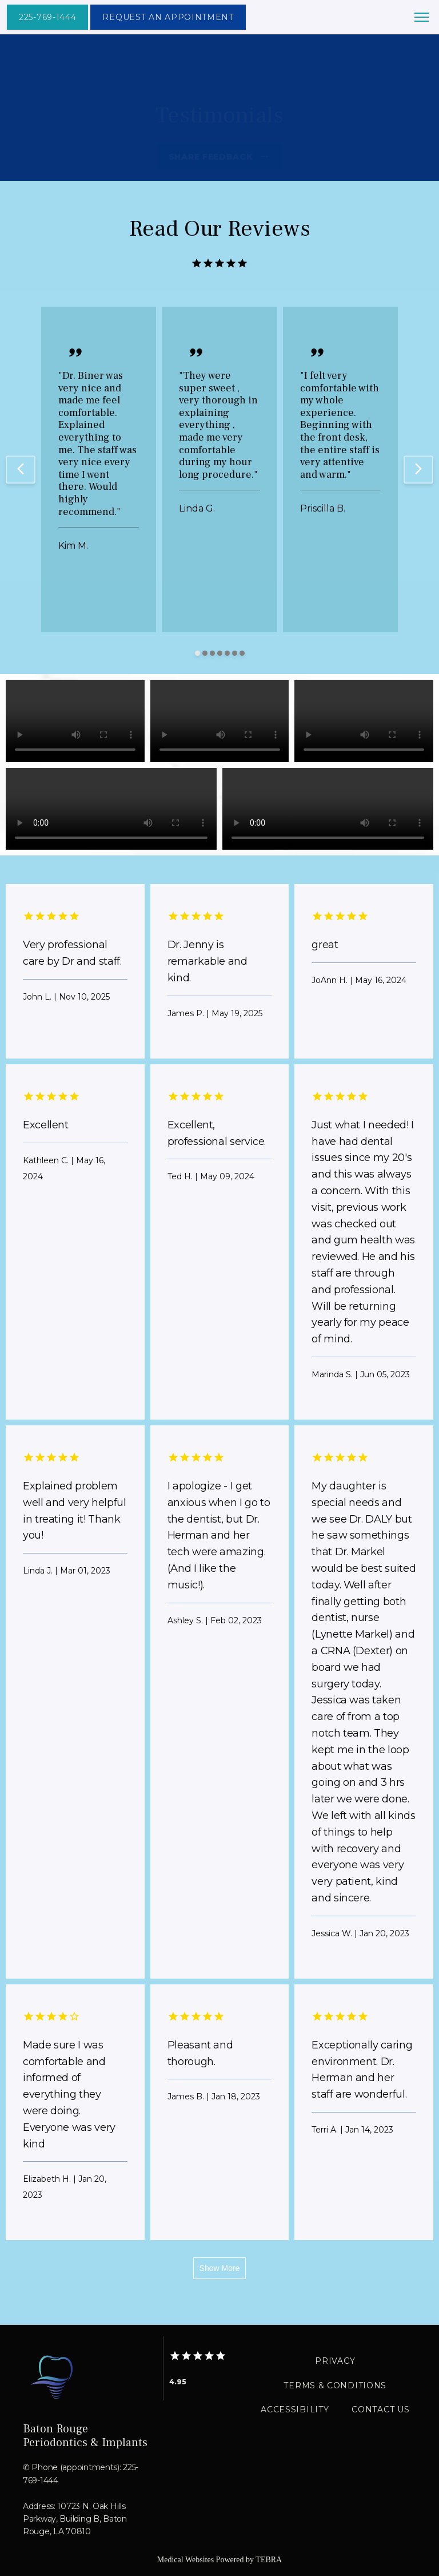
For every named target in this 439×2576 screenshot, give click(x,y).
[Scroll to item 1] (197, 653)
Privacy (335, 2361)
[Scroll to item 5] (227, 653)
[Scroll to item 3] (212, 653)
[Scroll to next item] (418, 470)
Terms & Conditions (335, 2385)
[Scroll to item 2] (204, 653)
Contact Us (380, 2409)
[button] (421, 18)
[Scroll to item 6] (234, 653)
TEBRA (269, 2559)
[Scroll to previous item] (20, 470)
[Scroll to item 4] (219, 653)
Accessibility (295, 2409)
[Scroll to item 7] (242, 653)
